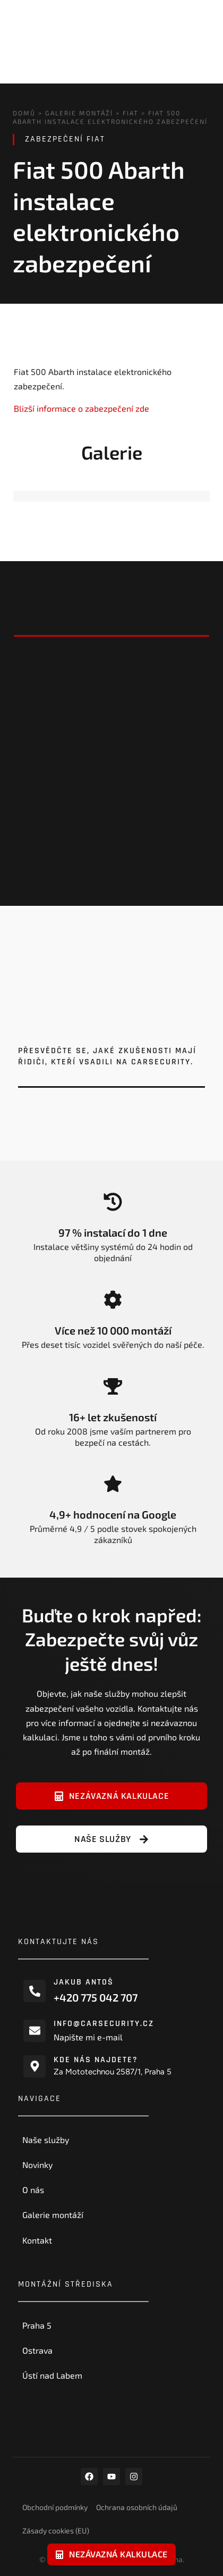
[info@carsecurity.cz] (34, 2030)
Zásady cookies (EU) (55, 2530)
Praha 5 (37, 2325)
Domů (24, 112)
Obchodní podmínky (55, 2507)
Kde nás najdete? (96, 2059)
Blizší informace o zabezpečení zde (81, 408)
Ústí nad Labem (52, 2375)
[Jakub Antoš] (34, 1991)
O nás (33, 2190)
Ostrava (37, 2350)
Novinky (37, 2165)
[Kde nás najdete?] (34, 2066)
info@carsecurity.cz (104, 2023)
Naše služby (45, 2140)
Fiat (131, 112)
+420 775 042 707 (96, 1997)
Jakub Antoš (84, 1982)
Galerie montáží (79, 112)
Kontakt (37, 2240)
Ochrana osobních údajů (136, 2507)
